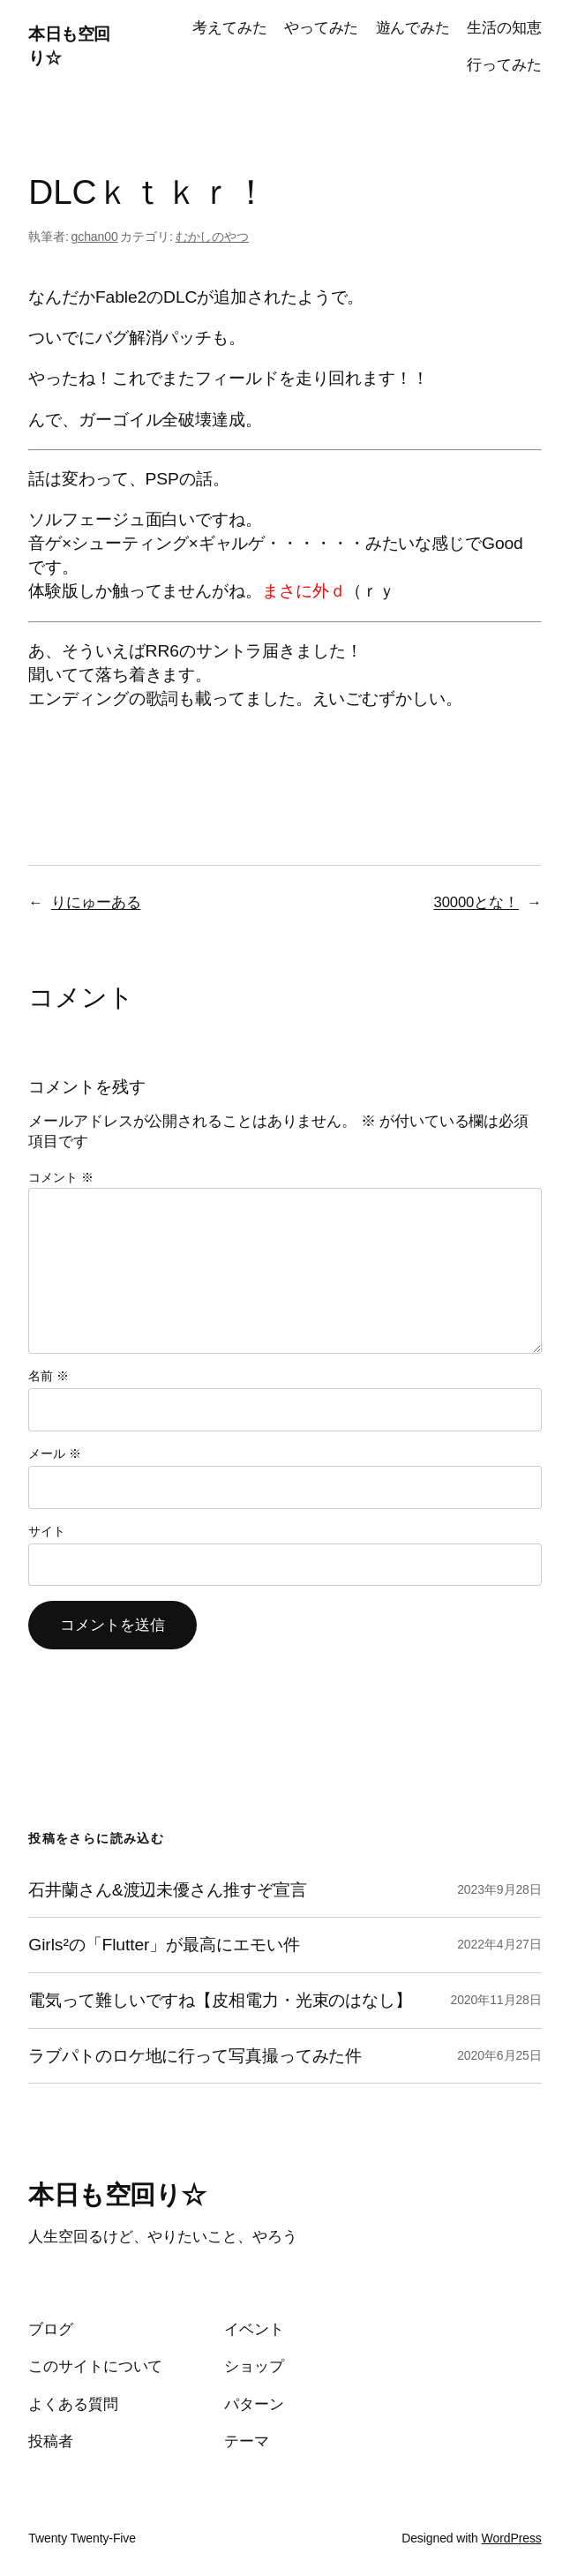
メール (54, 1453)
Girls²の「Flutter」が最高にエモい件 (163, 1944)
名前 (48, 1376)
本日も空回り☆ (117, 2195)
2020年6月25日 (499, 2055)
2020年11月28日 (496, 2000)
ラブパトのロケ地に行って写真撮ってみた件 (195, 2056)
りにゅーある (95, 902)
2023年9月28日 (499, 1889)
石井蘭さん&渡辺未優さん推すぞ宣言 (167, 1890)
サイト (46, 1531)
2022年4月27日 (499, 1944)
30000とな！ (476, 902)
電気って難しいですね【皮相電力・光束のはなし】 (220, 2000)
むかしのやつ (212, 236)
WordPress (512, 2538)
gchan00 (94, 236)
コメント (60, 1177)
